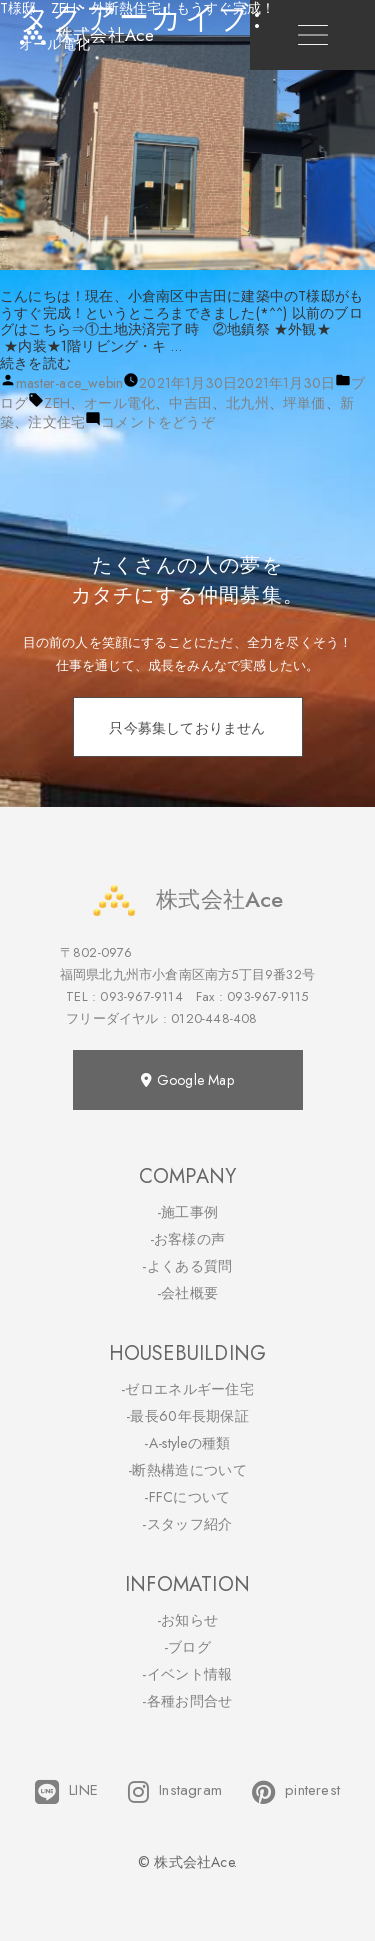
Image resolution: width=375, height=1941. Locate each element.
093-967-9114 (141, 996)
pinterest (296, 1792)
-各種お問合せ (187, 1701)
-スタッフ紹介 (187, 1524)
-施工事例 (188, 1212)
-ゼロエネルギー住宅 (187, 1389)
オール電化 (119, 403)
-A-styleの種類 (187, 1443)
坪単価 (304, 403)
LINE (66, 1792)
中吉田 (190, 403)
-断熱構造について (187, 1470)
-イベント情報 (187, 1674)
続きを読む (35, 363)
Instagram (175, 1792)
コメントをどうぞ (158, 422)
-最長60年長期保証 (187, 1416)
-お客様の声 (188, 1239)
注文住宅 (56, 422)
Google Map (187, 1080)
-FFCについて (187, 1497)
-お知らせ (188, 1620)
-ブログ (187, 1647)
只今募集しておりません (187, 728)
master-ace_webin (69, 383)
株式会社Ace (187, 899)
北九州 (247, 403)
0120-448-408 (214, 1018)
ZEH (57, 403)
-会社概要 (188, 1293)
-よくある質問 (187, 1266)
